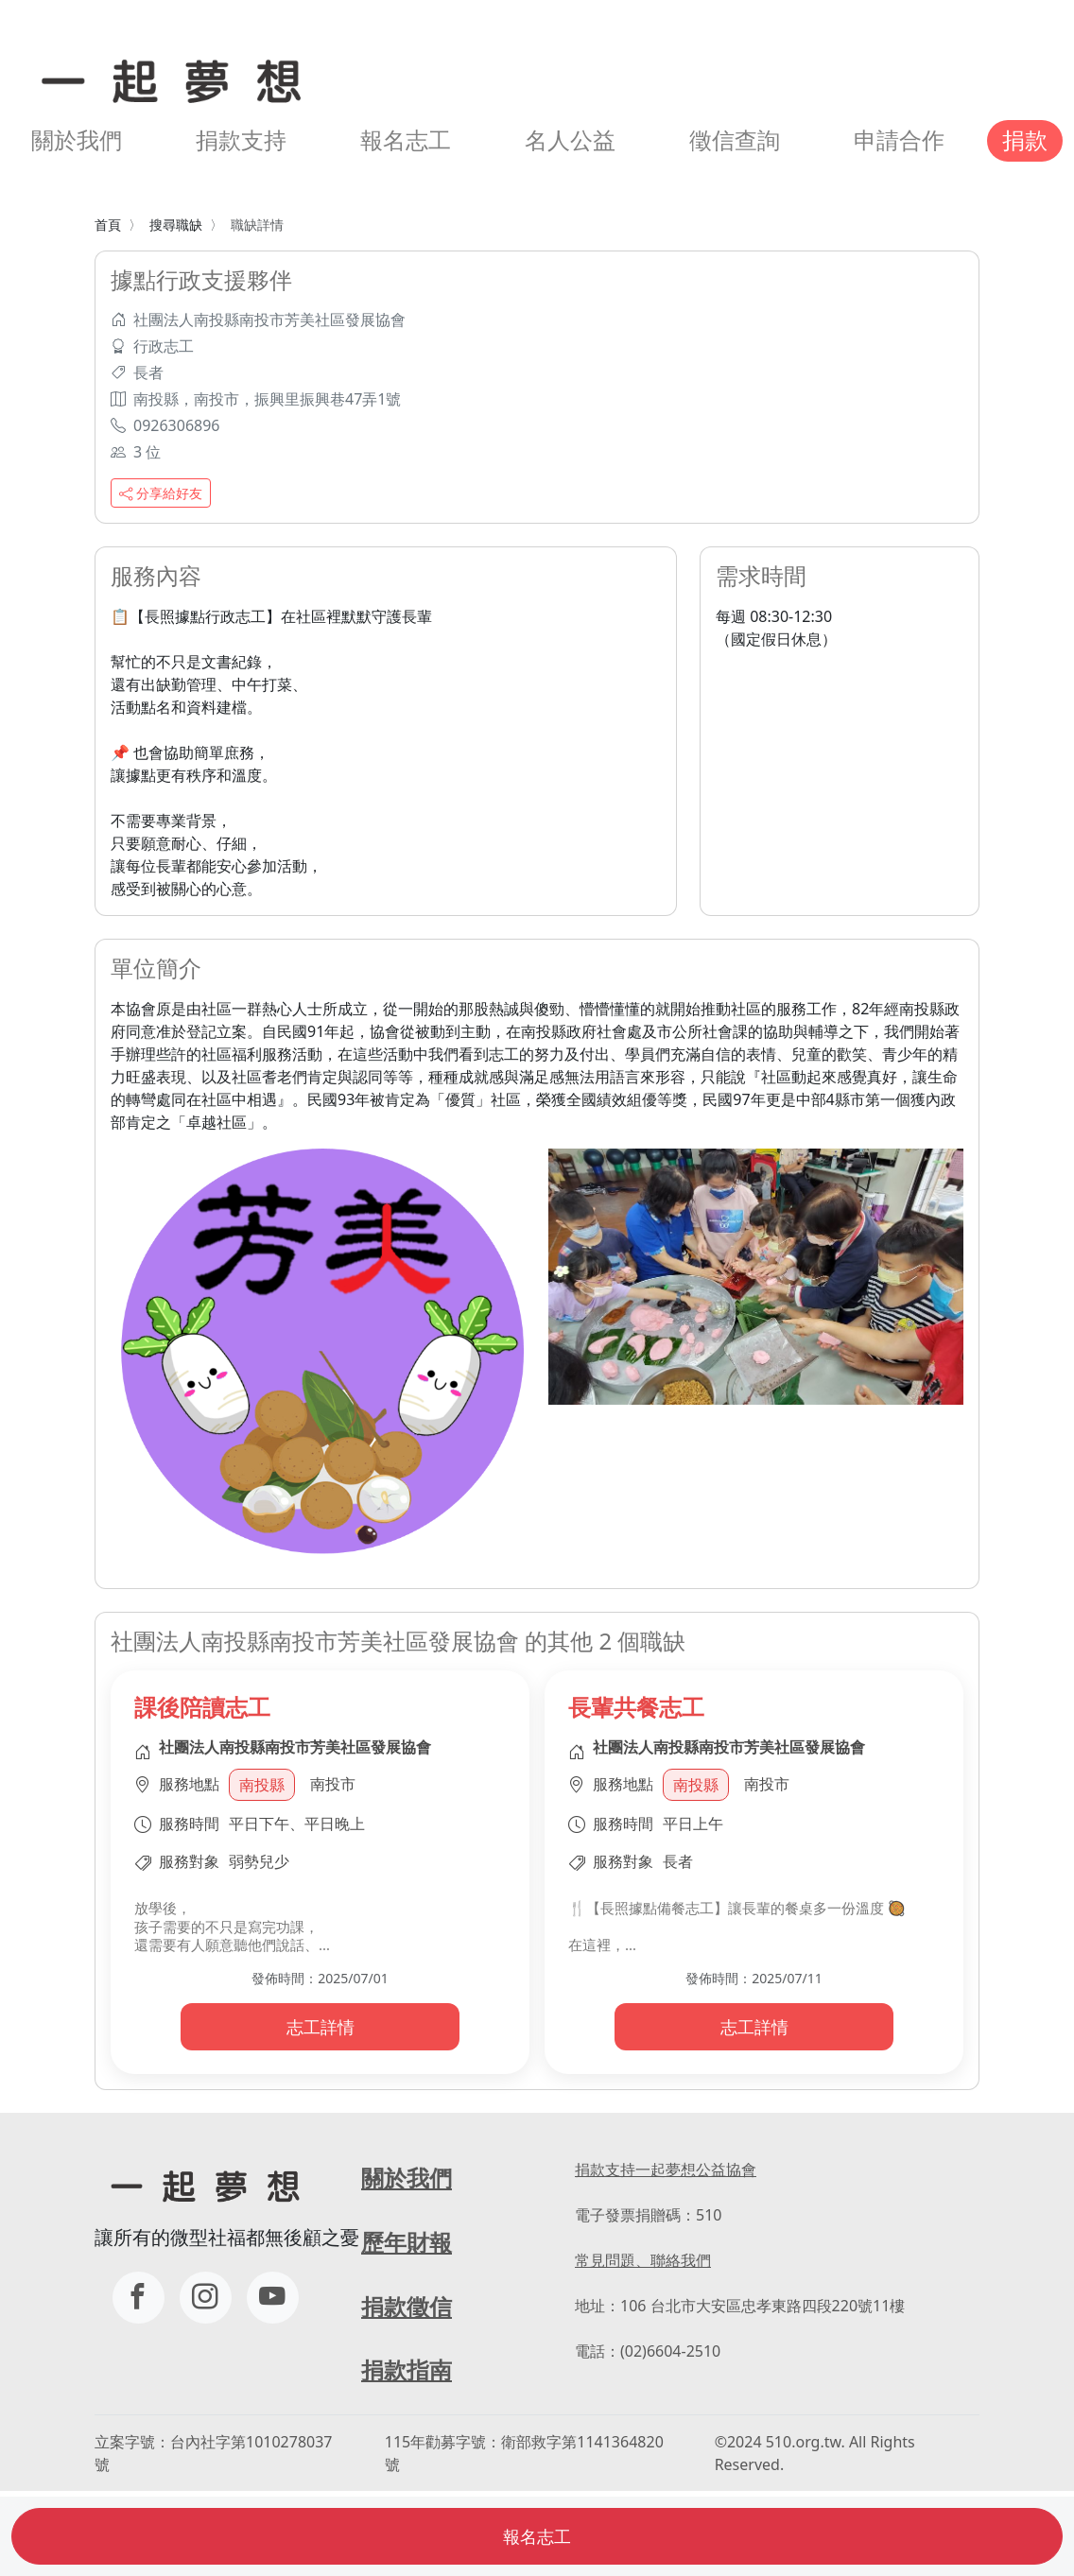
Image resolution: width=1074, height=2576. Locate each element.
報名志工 (405, 140)
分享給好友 (160, 493)
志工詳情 (320, 2026)
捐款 (1025, 140)
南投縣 (262, 1784)
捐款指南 (406, 2370)
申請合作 (899, 140)
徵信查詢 (734, 140)
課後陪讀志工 (202, 1707)
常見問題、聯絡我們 (643, 2260)
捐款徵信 (406, 2306)
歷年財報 (406, 2242)
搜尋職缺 (175, 224)
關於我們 (76, 140)
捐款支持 (241, 140)
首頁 (108, 224)
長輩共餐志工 (636, 1707)
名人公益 (570, 140)
